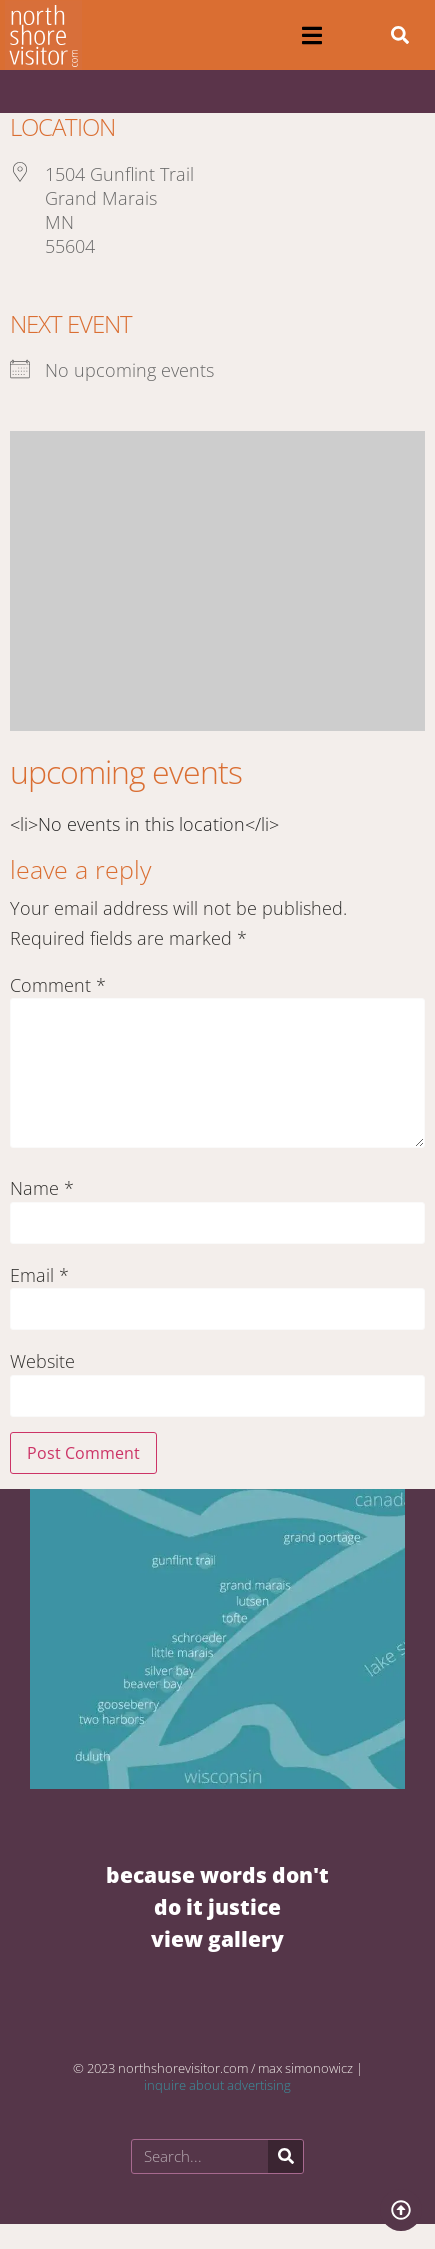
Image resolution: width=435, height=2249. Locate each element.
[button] (312, 35)
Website (42, 1361)
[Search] (285, 2156)
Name (42, 1188)
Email (39, 1275)
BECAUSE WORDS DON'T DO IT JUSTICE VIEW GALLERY (217, 1906)
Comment (58, 985)
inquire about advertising (217, 2085)
